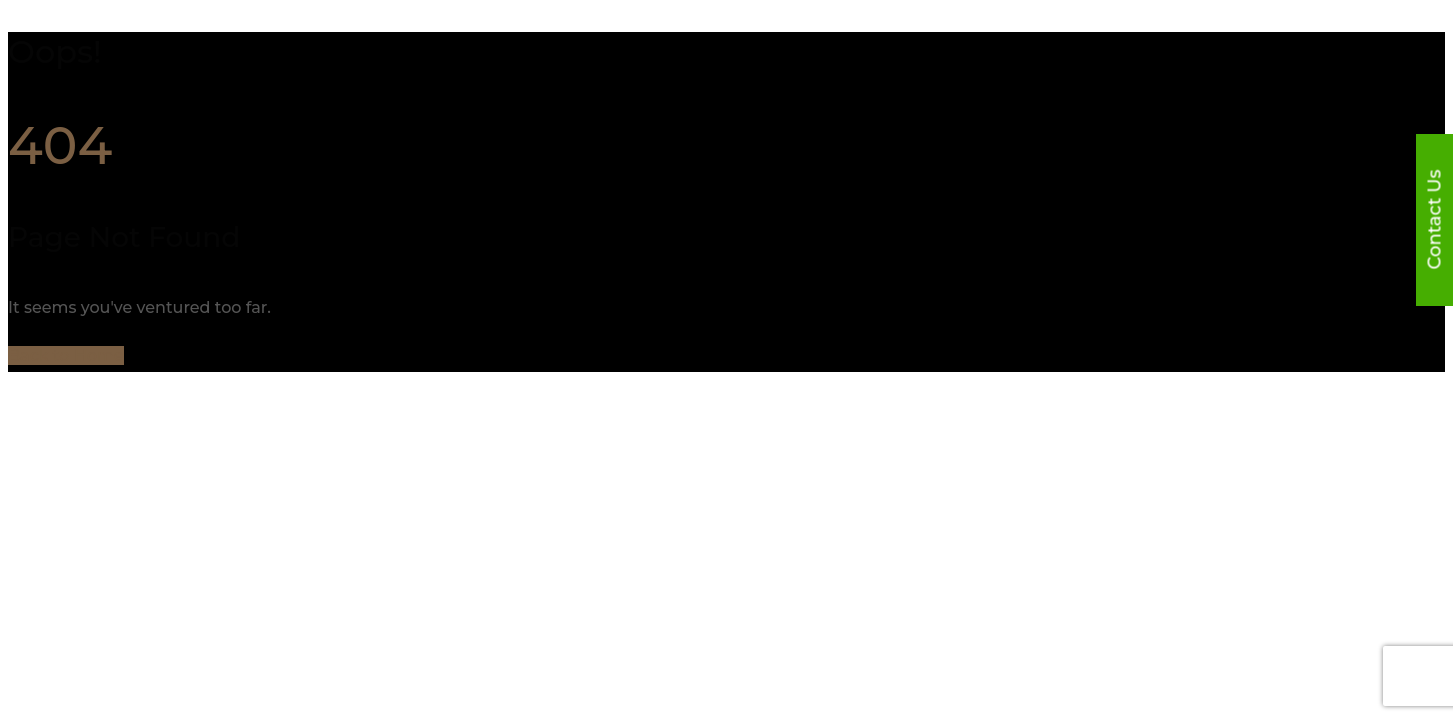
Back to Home (66, 355)
